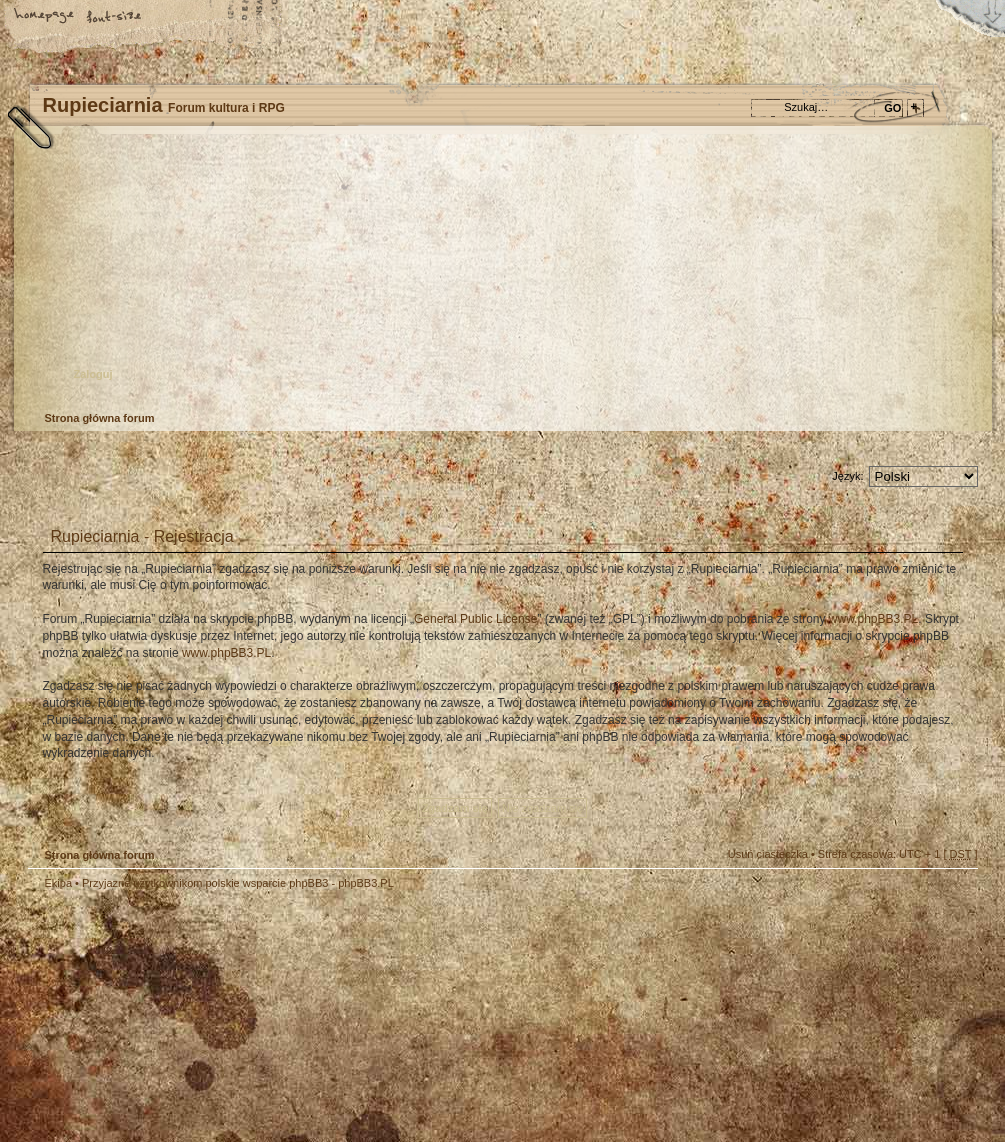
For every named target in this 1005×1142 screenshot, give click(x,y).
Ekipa (59, 883)
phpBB (253, 1017)
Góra (953, 897)
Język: (847, 476)
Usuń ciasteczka (768, 854)
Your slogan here (343, 1019)
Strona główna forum (500, 275)
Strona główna (45, 17)
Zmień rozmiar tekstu (115, 17)
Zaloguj (93, 374)
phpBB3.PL (366, 883)
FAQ (185, 17)
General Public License (475, 619)
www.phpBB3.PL (873, 619)
